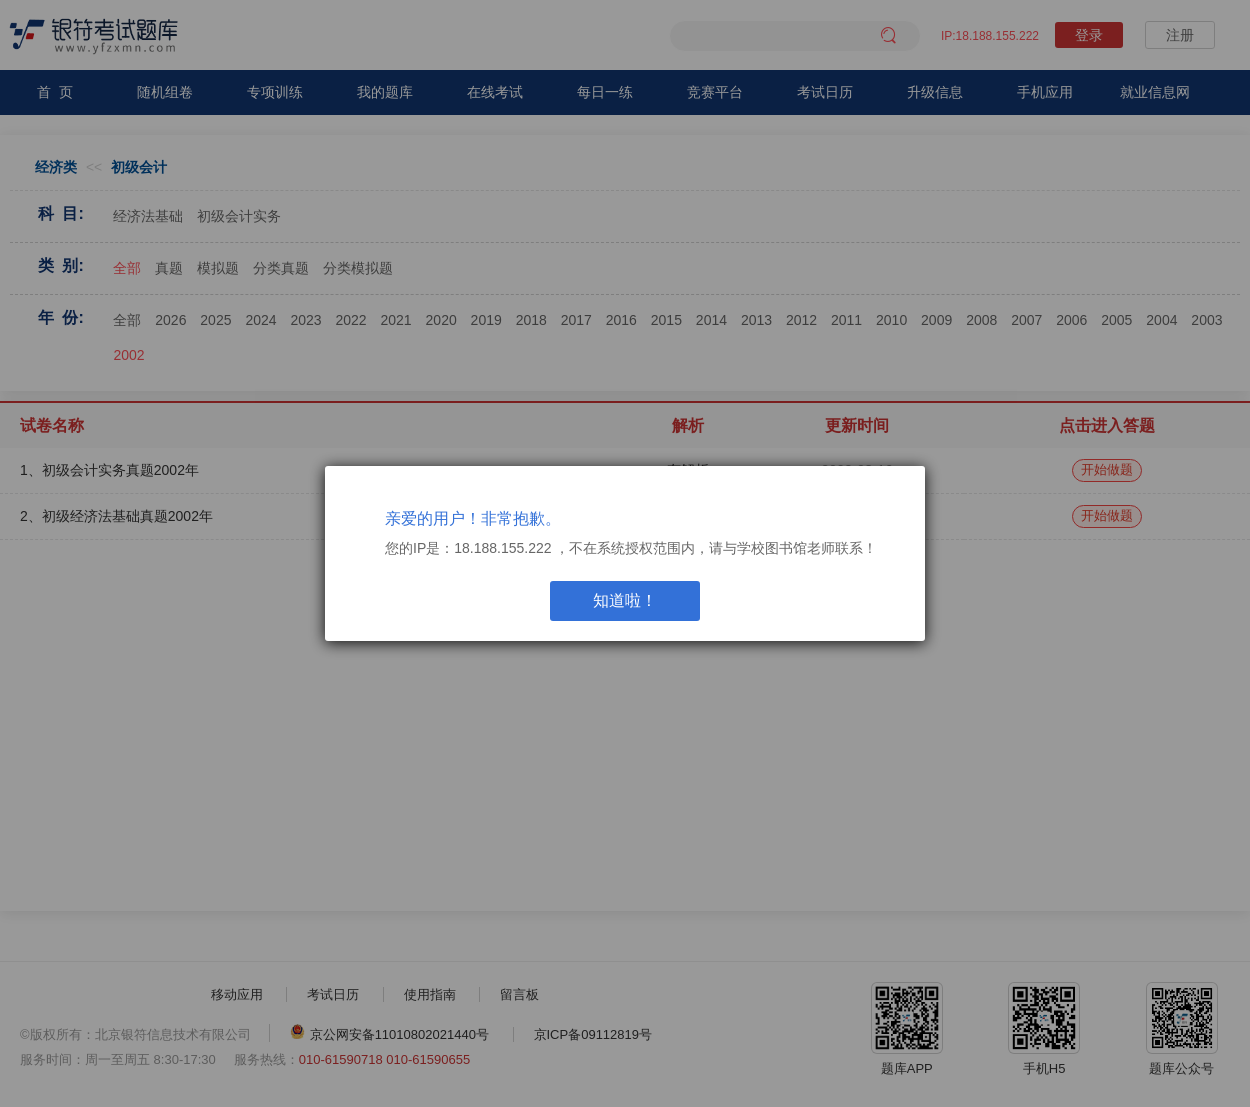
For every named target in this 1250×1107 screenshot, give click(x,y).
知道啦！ (625, 600)
